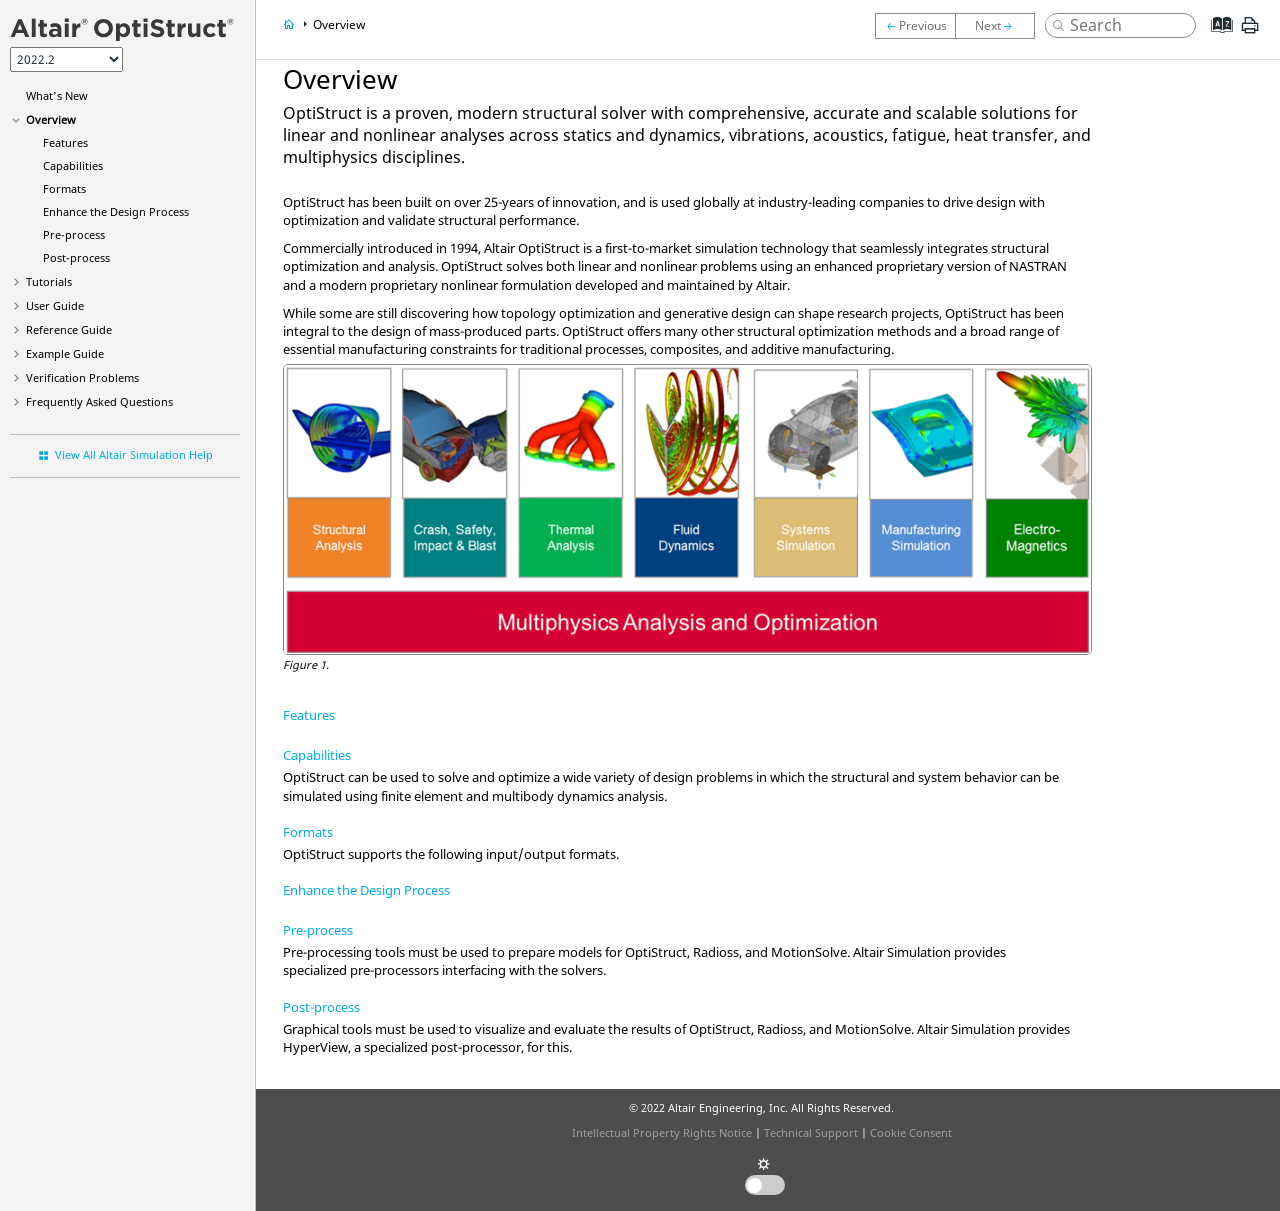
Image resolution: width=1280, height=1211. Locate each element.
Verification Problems (82, 377)
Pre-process (74, 234)
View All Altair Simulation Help (134, 454)
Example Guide (65, 353)
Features (65, 142)
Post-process (76, 257)
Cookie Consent (911, 1132)
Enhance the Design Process (116, 211)
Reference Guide (69, 329)
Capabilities (73, 165)
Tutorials (49, 281)
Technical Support (811, 1132)
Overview (51, 119)
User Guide (55, 305)
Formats (64, 188)
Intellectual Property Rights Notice (662, 1132)
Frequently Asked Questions (99, 401)
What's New (57, 95)
